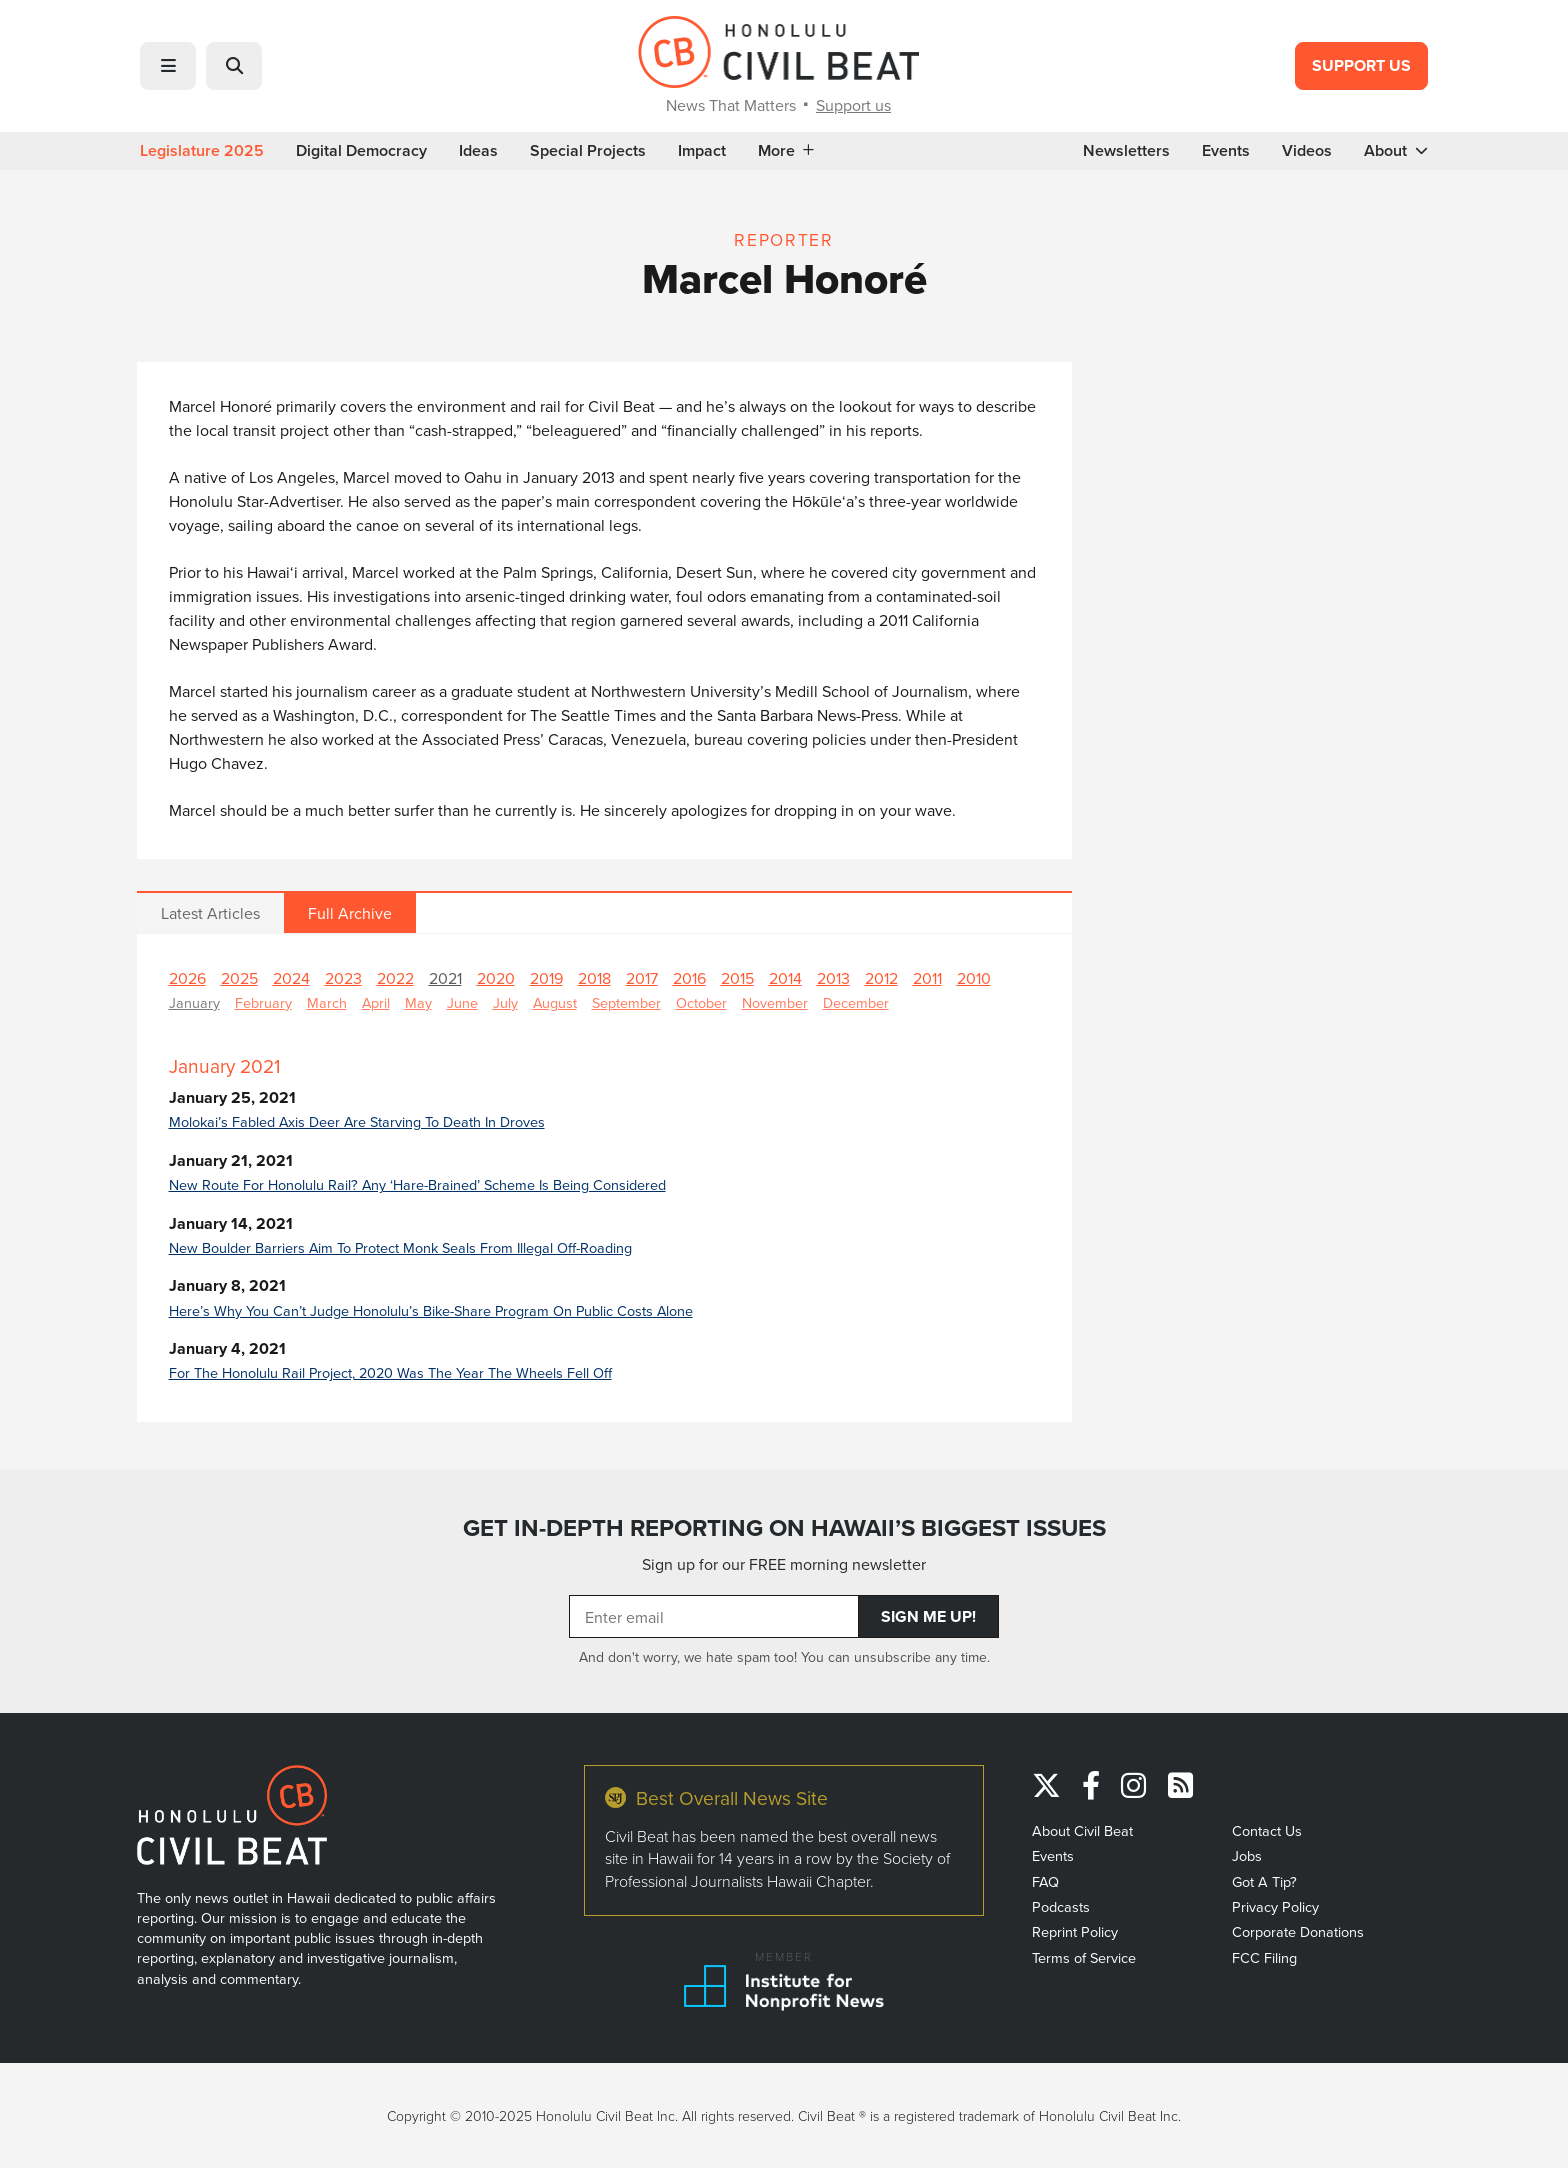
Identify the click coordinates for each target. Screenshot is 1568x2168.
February (263, 1002)
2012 (881, 978)
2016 (689, 978)
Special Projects (588, 151)
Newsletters (1126, 151)
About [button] (1396, 151)
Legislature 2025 (202, 151)
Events (1226, 151)
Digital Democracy (361, 151)
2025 (239, 978)
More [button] (786, 151)
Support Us (1361, 65)
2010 (974, 978)
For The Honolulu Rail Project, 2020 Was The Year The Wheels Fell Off (390, 1372)
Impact (702, 151)
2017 (642, 978)
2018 (594, 978)
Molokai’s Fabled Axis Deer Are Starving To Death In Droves (357, 1121)
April (376, 1002)
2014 (785, 978)
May (418, 1002)
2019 (546, 978)
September (626, 1002)
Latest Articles (210, 913)
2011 (927, 978)
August (555, 1002)
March (327, 1002)
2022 (395, 978)
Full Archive (350, 913)
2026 (187, 978)
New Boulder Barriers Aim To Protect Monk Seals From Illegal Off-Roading (400, 1247)
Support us (853, 105)
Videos (1307, 151)
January (194, 1002)
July (505, 1002)
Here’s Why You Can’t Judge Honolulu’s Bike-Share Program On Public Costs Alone (431, 1310)
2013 (833, 978)
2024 (291, 978)
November (775, 1002)
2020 (496, 978)
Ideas (478, 151)
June (462, 1002)
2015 (737, 978)
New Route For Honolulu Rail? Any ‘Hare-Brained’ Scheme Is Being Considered (417, 1184)
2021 (445, 978)
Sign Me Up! (928, 1616)
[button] (168, 66)
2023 (343, 978)
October (701, 1002)
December (856, 1002)
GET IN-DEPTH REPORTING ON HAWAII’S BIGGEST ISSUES (784, 1528)
